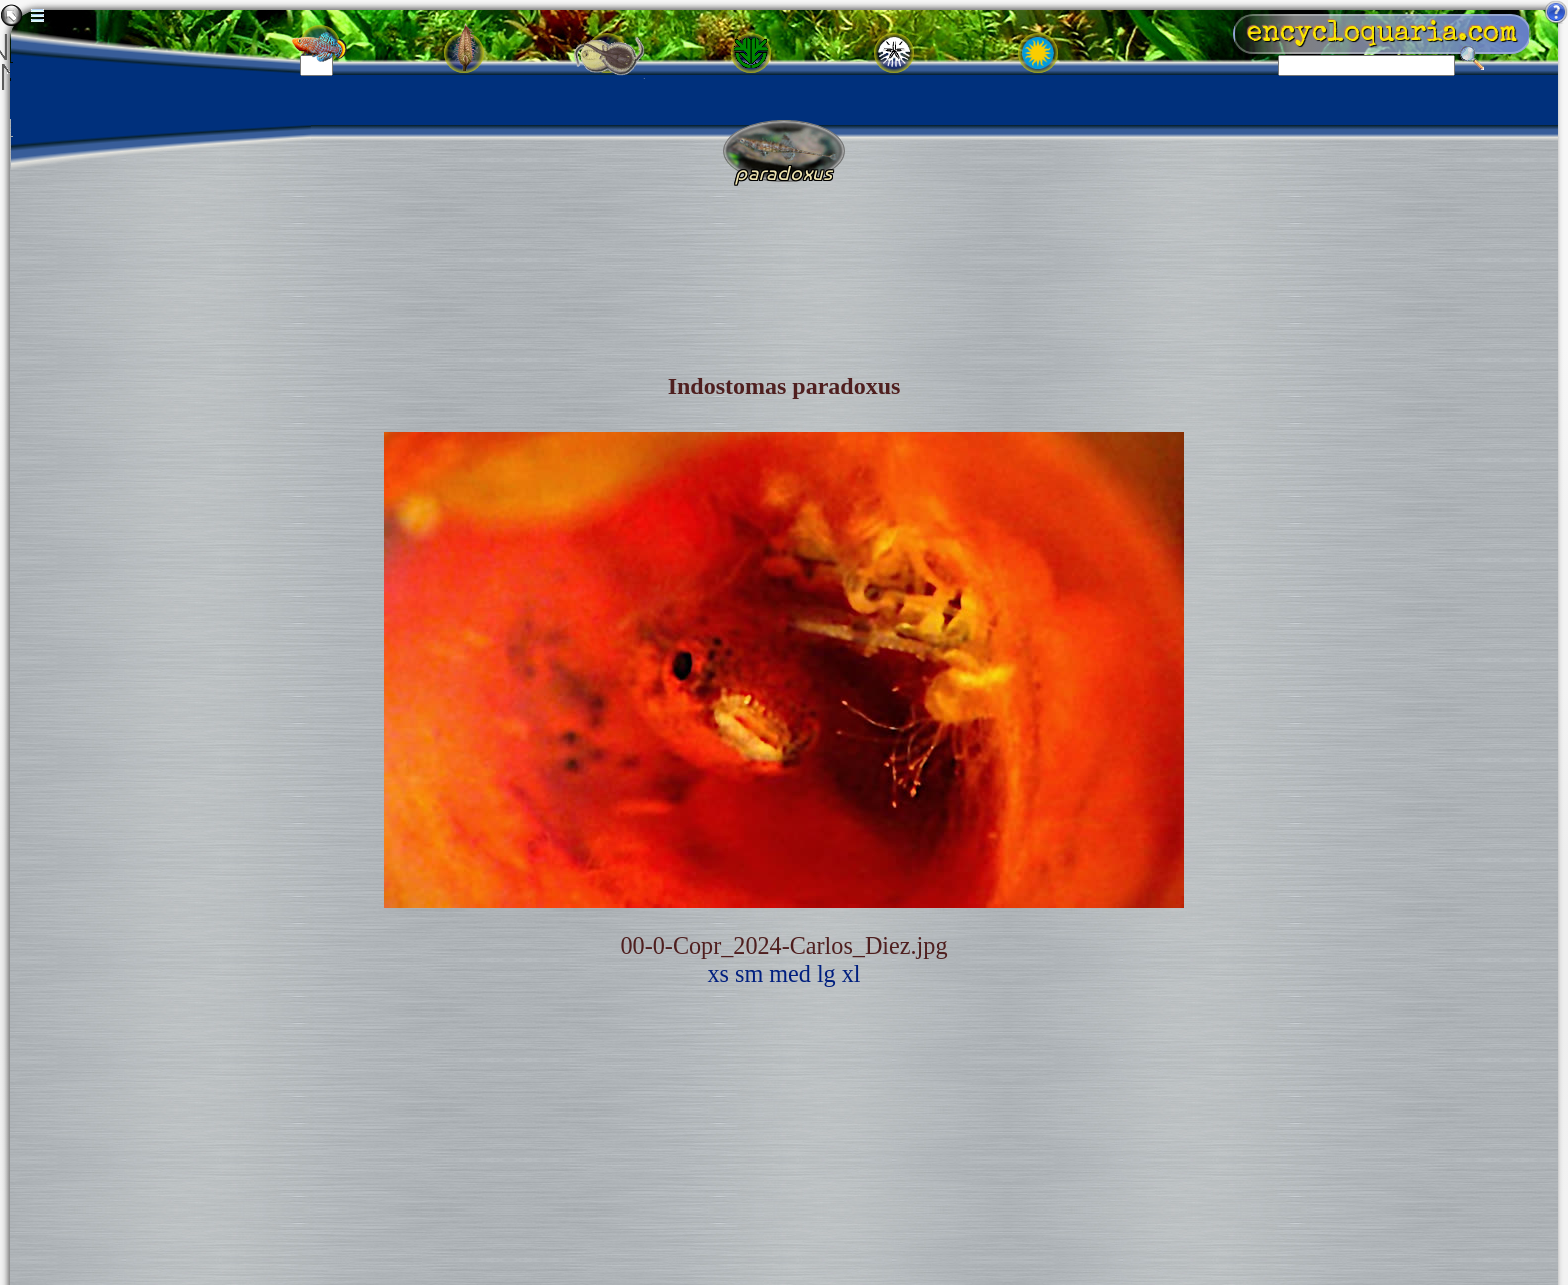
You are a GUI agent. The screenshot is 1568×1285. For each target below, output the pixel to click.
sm (749, 973)
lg (826, 973)
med (790, 973)
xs (718, 973)
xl (851, 973)
